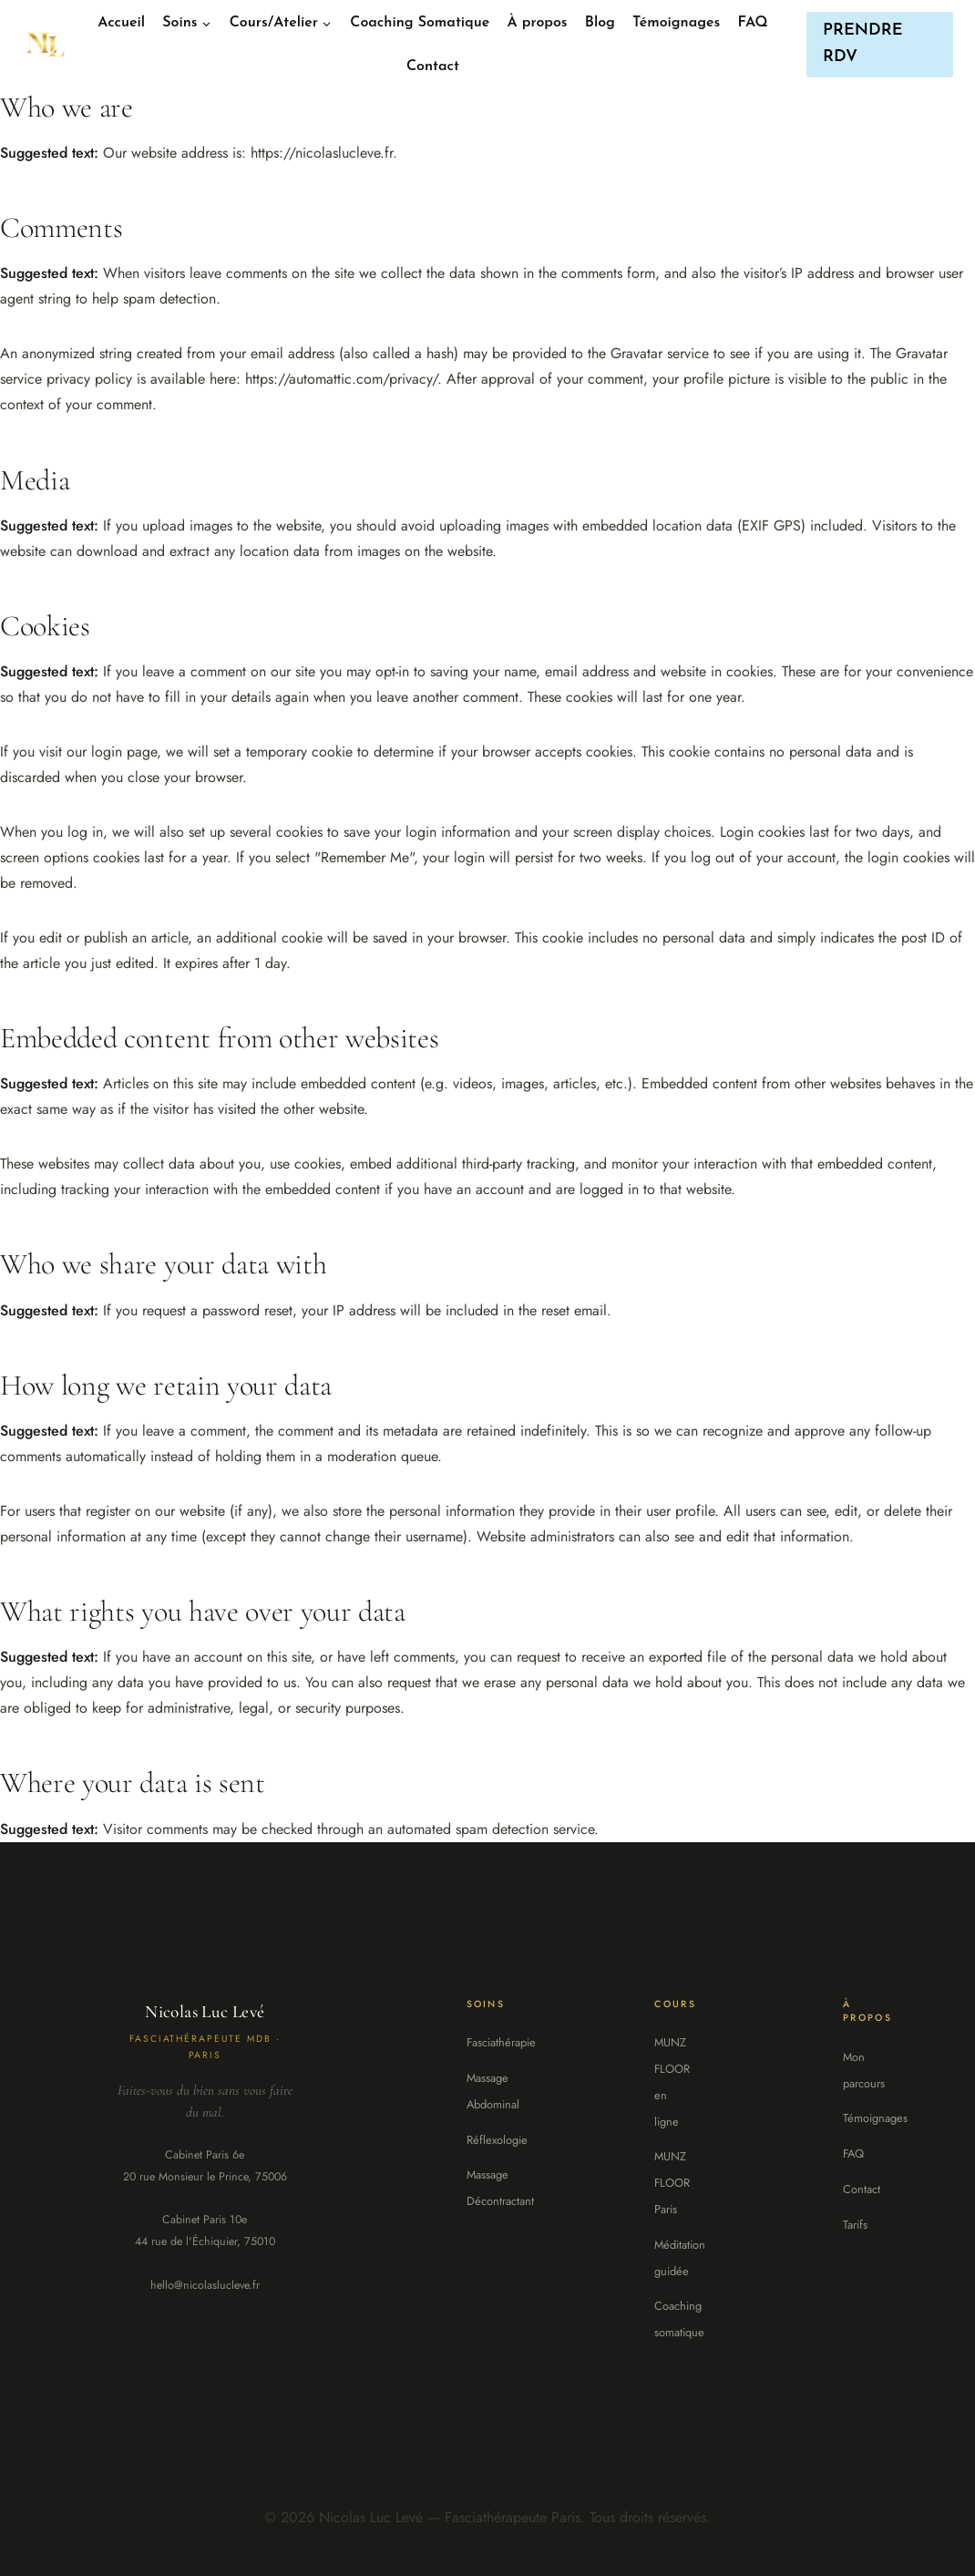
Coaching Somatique (419, 22)
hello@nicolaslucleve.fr (205, 2285)
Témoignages (676, 22)
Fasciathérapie (501, 2042)
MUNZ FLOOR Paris (672, 2183)
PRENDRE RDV (863, 44)
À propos (538, 22)
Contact (432, 66)
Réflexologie (497, 2139)
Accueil (121, 22)
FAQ (753, 22)
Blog (600, 22)
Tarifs (855, 2224)
